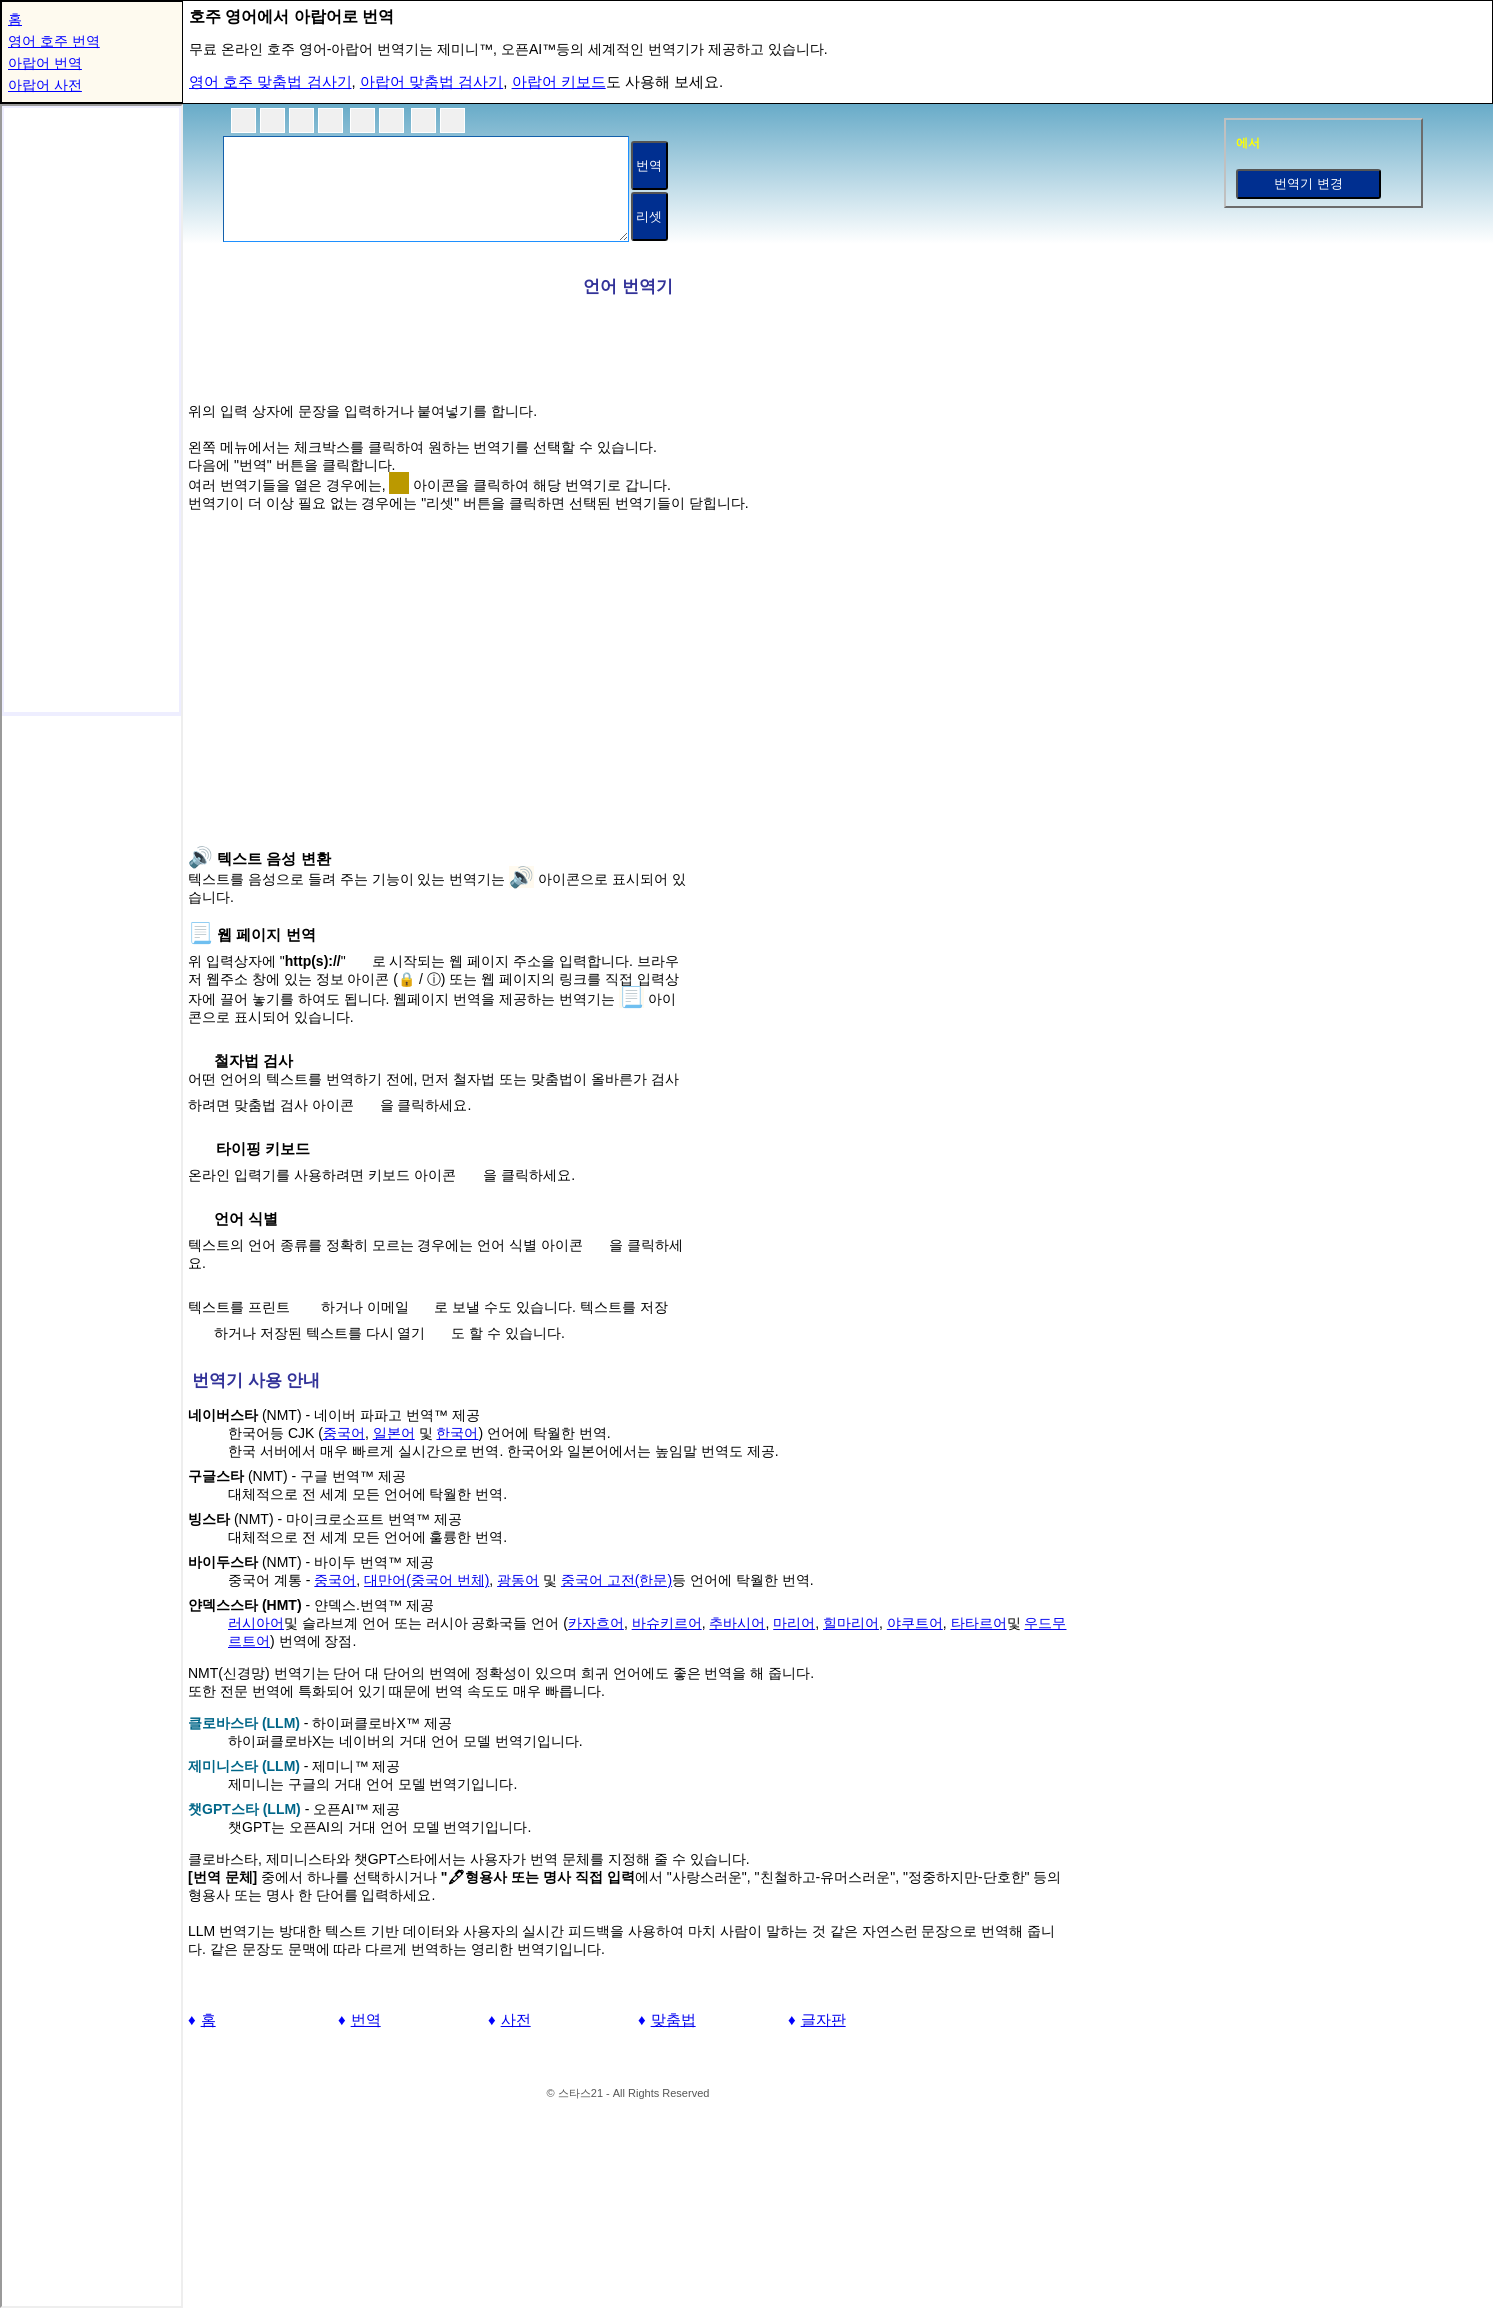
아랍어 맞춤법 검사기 (431, 81)
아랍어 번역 (45, 63)
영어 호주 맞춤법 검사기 (270, 81)
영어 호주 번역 (54, 41)
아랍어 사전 (45, 85)
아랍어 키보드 (559, 81)
